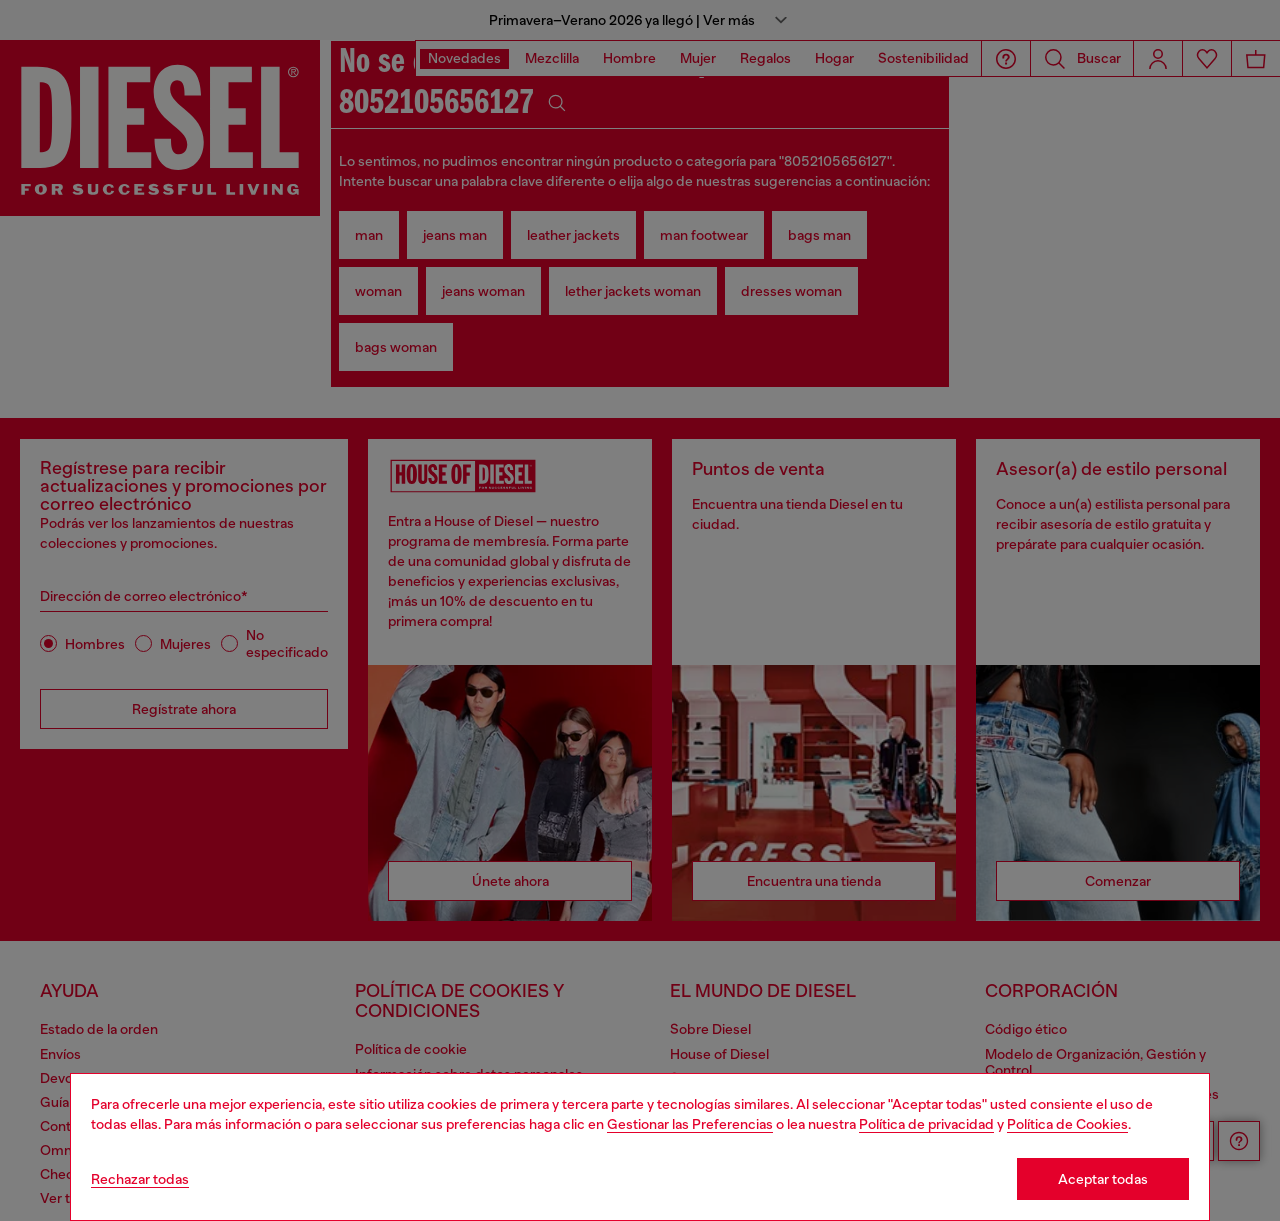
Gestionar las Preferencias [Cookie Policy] (690, 1124)
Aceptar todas (1103, 1179)
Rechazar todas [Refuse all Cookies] (140, 1179)
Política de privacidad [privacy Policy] (926, 1124)
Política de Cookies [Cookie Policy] (1067, 1124)
